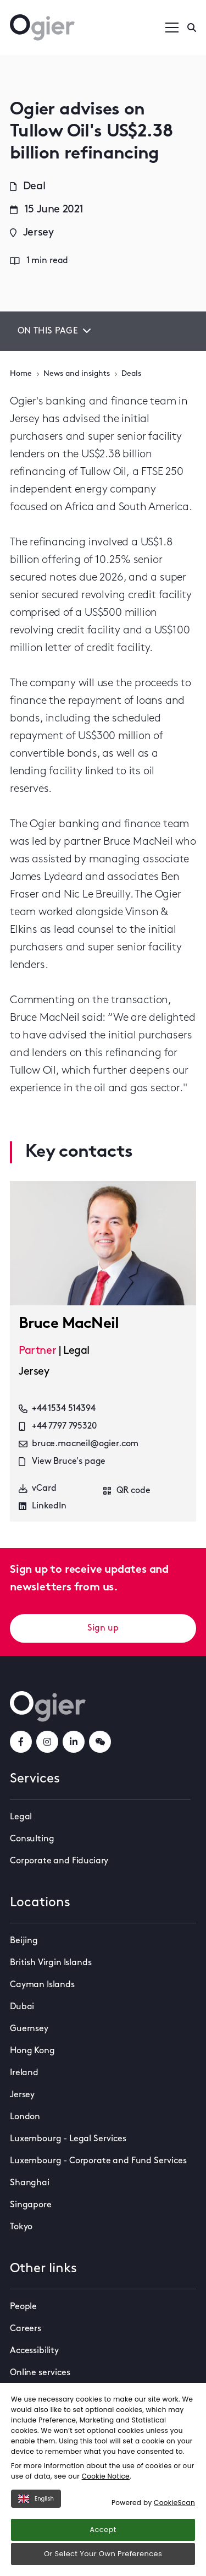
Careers (25, 2329)
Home (21, 374)
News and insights (76, 374)
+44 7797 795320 (58, 1426)
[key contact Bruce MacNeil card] (103, 1243)
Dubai (22, 2007)
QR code (127, 1490)
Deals (131, 374)
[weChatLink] (100, 1742)
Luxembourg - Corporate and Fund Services (98, 2161)
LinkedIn (42, 1506)
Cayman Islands (42, 1985)
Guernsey (29, 2029)
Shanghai (29, 2183)
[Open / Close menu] (172, 27)
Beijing (24, 1941)
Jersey (22, 2095)
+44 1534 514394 (57, 1408)
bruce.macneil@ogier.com (78, 1444)
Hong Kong (32, 2051)
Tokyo (21, 2227)
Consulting (32, 1839)
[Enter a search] (191, 27)
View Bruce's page (62, 1461)
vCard (38, 1488)
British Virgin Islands (50, 1963)
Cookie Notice (106, 2476)
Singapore (31, 2205)
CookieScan (174, 2502)
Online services (40, 2373)
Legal (21, 1817)
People (23, 2306)
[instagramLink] (47, 1742)
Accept (103, 2529)
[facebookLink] (21, 1742)
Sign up (103, 1628)
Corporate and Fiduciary (59, 1861)
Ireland (24, 2073)
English (36, 2499)
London (25, 2117)
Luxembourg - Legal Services (68, 2139)
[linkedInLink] (74, 1742)
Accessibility (34, 2351)
